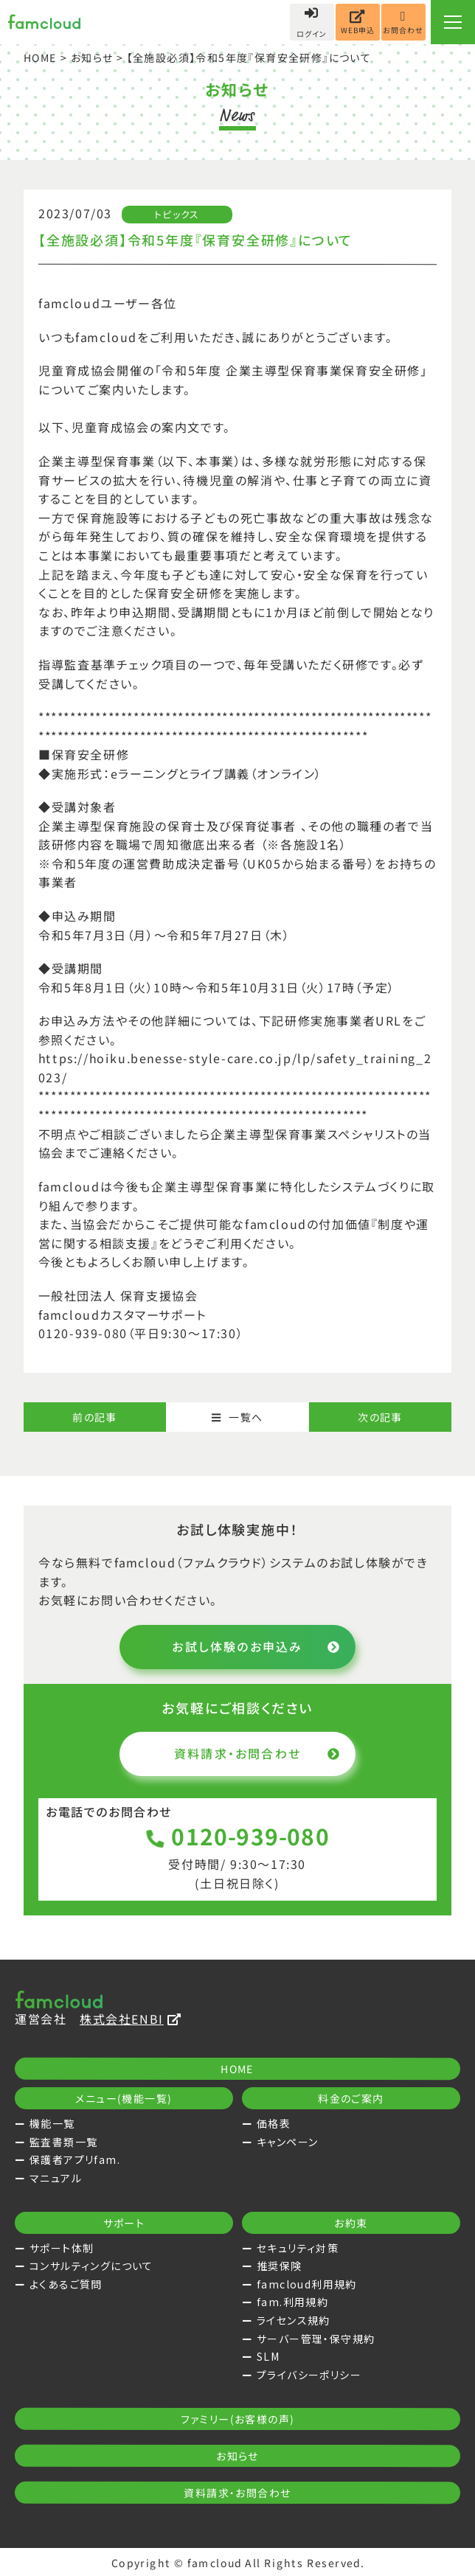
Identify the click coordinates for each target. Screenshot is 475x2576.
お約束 (350, 2222)
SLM (268, 2356)
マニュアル (56, 2178)
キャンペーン (287, 2141)
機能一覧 (52, 2123)
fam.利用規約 (292, 2301)
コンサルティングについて (91, 2265)
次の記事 (380, 1417)
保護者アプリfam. (75, 2159)
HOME (41, 57)
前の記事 (94, 1417)
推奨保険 (279, 2265)
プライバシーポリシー (309, 2374)
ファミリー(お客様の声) (238, 2419)
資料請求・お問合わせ (257, 1753)
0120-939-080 (237, 1836)
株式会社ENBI (130, 2018)
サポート (124, 2222)
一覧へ (237, 1417)
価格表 (274, 2123)
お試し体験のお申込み (256, 1646)
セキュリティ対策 (298, 2248)
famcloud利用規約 (307, 2284)
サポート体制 (62, 2248)
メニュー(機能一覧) (123, 2098)
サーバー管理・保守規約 (316, 2338)
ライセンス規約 (293, 2320)
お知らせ (92, 57)
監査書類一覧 (63, 2141)
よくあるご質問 (66, 2284)
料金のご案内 (351, 2098)
